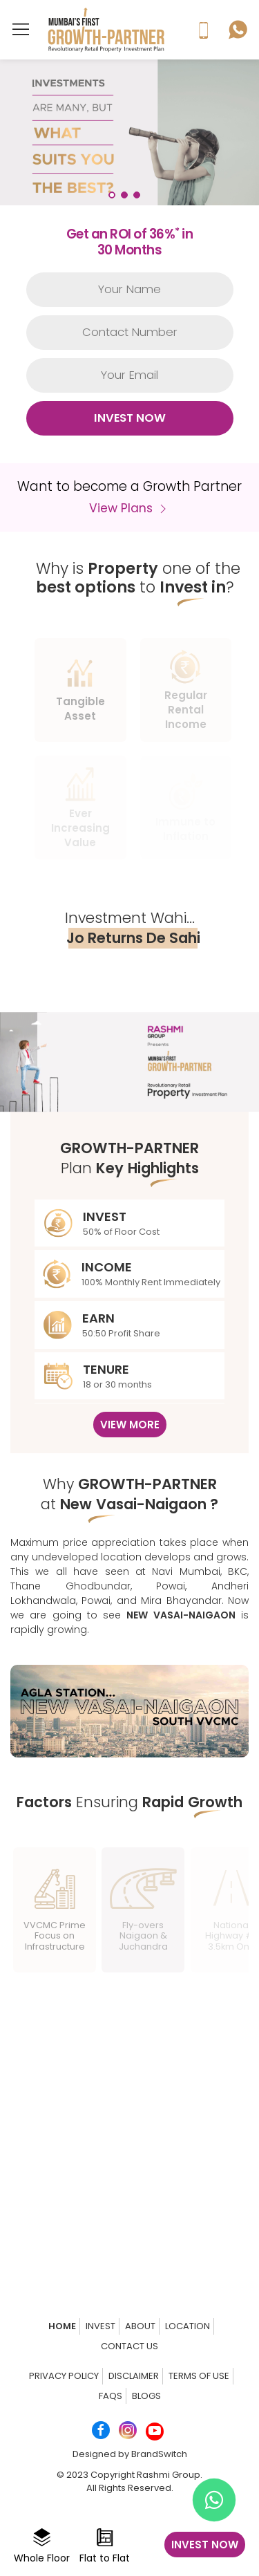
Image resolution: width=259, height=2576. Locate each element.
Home (62, 2326)
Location (187, 2326)
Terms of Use (199, 2375)
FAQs (110, 2395)
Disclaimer (133, 2375)
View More (130, 1424)
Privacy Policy (64, 2375)
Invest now (204, 2544)
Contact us (129, 2346)
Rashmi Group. (169, 2474)
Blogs (146, 2395)
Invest (100, 2326)
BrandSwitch (159, 2454)
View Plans (129, 508)
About (140, 2326)
